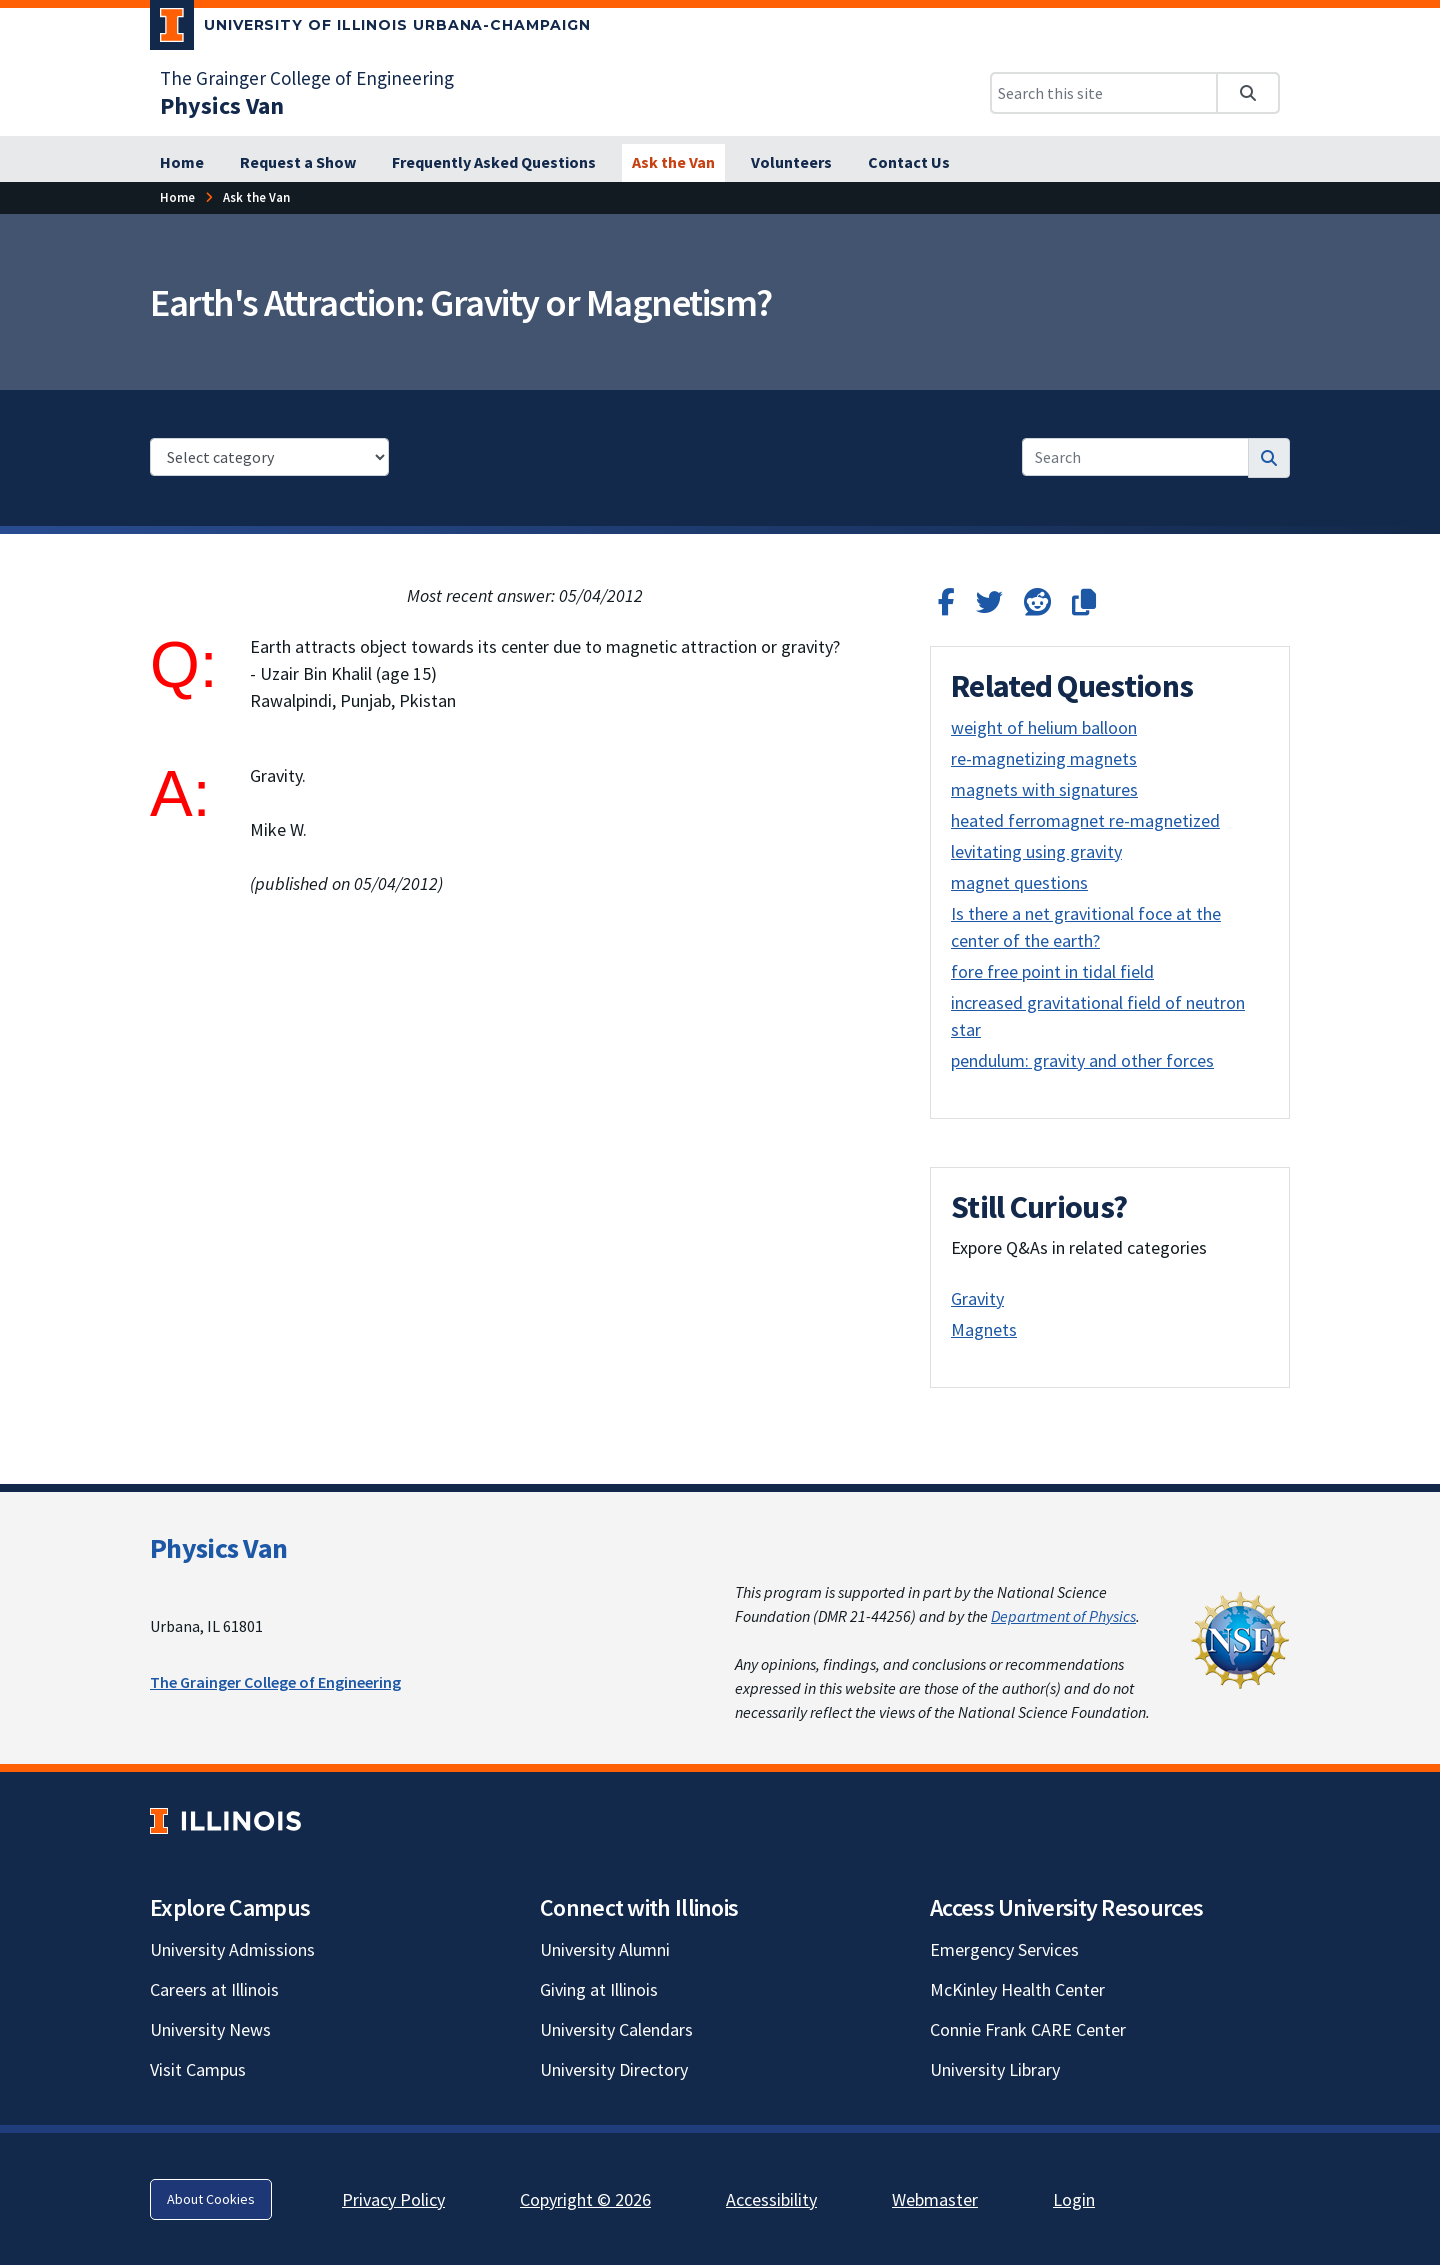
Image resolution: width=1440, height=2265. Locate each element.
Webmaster (935, 2199)
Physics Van (218, 1548)
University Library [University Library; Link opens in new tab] (995, 2069)
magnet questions (1019, 882)
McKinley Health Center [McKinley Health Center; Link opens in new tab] (1017, 1989)
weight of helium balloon (1044, 727)
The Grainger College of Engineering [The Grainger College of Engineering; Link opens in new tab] (307, 78)
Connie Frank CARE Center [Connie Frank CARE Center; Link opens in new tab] (1028, 2029)
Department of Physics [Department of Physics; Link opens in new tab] (1063, 1616)
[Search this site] (1104, 93)
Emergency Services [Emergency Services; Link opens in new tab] (1004, 1949)
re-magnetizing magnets (1044, 758)
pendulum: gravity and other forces (1082, 1060)
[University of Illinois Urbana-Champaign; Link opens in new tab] (370, 29)
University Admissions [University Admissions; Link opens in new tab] (232, 1949)
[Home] (182, 163)
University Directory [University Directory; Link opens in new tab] (614, 2069)
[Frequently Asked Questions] (494, 163)
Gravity (977, 1298)
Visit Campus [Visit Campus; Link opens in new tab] (198, 2069)
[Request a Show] (298, 163)
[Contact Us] (909, 163)
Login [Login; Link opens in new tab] (1074, 2199)
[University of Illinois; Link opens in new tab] (225, 1820)
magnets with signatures (1044, 789)
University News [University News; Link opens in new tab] (210, 2029)
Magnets (984, 1329)
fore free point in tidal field (1052, 971)
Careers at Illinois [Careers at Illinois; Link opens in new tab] (214, 1989)
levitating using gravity (1036, 851)
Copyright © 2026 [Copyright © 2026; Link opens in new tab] (585, 2199)
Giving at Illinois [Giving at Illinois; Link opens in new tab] (599, 1989)
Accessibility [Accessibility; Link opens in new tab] (771, 2199)
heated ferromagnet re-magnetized (1085, 820)
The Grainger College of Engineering (275, 1682)
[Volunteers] (791, 163)
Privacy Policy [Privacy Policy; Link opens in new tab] (393, 2199)
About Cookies (211, 2199)
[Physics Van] (222, 105)
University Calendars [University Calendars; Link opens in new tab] (616, 2029)
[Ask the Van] (673, 163)
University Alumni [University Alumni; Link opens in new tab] (605, 1949)
